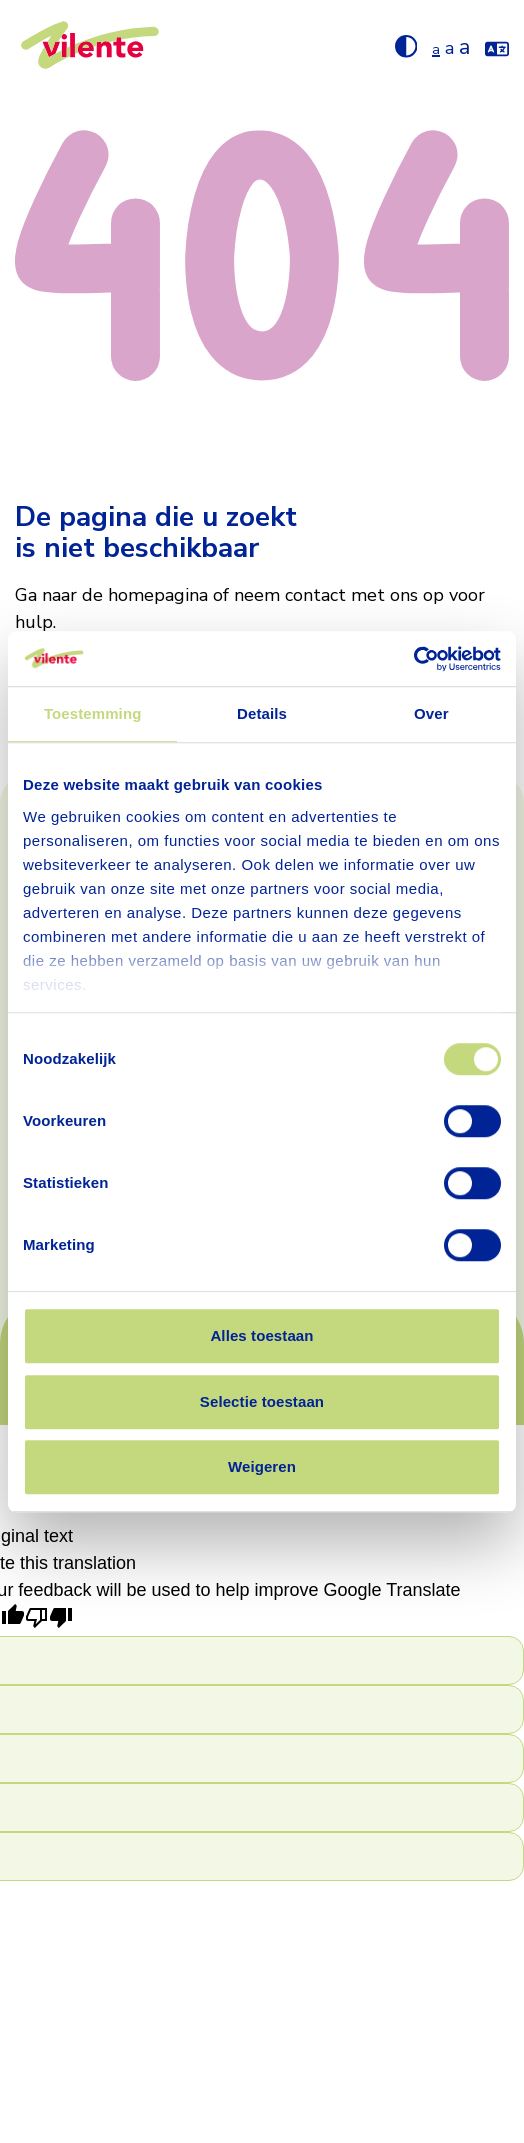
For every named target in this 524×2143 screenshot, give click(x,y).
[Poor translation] (49, 1620)
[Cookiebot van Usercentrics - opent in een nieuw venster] (413, 659)
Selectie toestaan (262, 1401)
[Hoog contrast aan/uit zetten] (406, 45)
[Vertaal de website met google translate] (497, 45)
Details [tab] (262, 713)
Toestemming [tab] (93, 713)
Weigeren (262, 1466)
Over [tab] (431, 713)
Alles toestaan (261, 1335)
